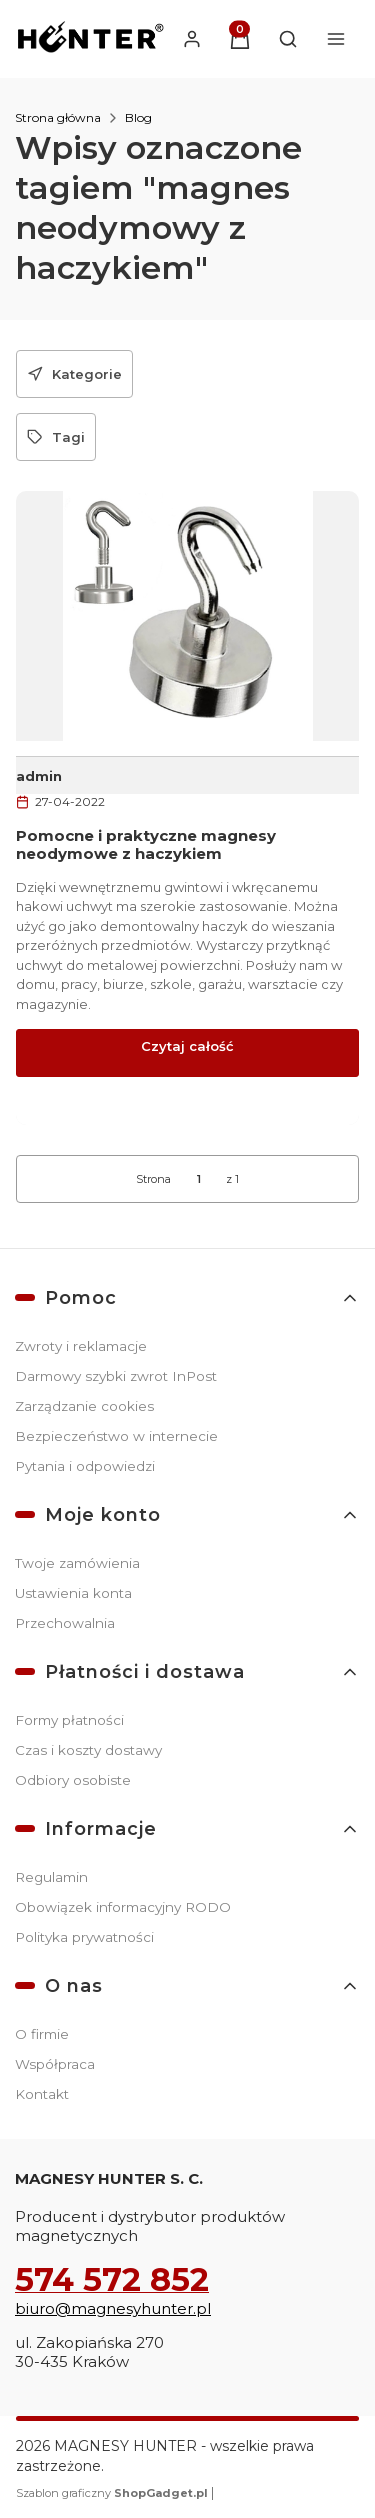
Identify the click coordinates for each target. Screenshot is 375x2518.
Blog (138, 117)
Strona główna (58, 117)
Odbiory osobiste (73, 1780)
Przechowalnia (65, 1623)
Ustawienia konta (73, 1593)
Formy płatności (69, 1720)
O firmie (42, 2034)
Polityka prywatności (84, 1937)
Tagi (56, 437)
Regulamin (51, 1877)
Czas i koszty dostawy (88, 1750)
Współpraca (55, 2064)
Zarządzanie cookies (84, 1406)
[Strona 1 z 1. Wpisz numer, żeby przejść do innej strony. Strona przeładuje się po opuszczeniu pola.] (199, 1179)
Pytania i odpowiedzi (85, 1466)
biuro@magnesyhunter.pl (113, 2308)
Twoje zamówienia (77, 1563)
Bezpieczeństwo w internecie (116, 1436)
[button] (240, 39)
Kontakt (42, 2094)
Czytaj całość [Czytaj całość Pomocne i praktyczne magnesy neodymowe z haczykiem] (187, 1046)
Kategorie (74, 374)
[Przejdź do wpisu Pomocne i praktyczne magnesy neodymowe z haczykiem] (187, 616)
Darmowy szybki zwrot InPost (116, 1376)
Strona (153, 1179)
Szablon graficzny (113, 2493)
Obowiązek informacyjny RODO (123, 1907)
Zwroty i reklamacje (81, 1346)
